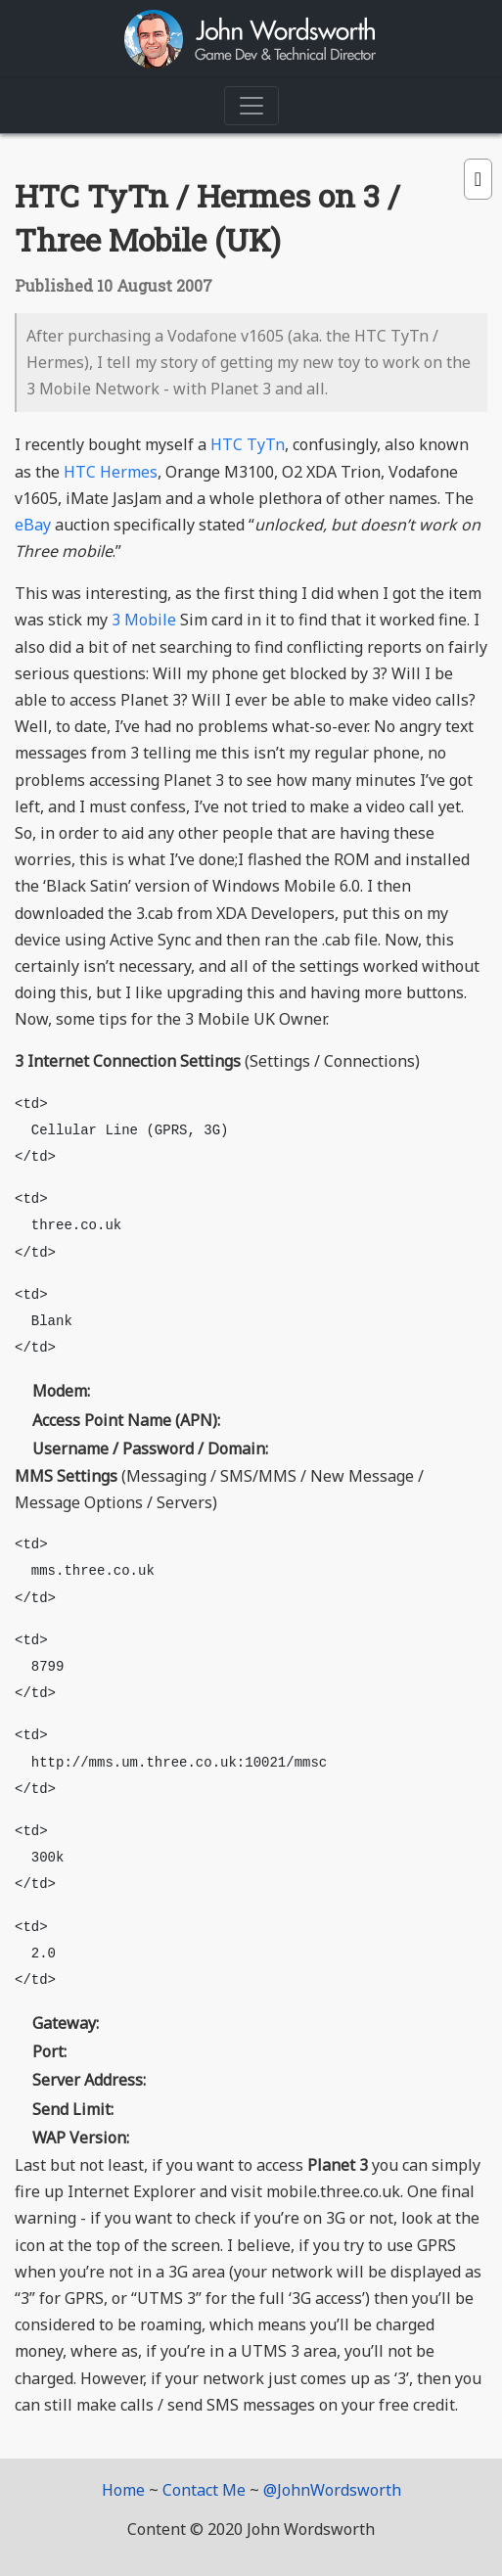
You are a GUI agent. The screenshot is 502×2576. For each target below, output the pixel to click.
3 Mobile (144, 619)
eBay (33, 524)
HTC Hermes (111, 472)
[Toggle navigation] (251, 105)
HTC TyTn (247, 444)
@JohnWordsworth (332, 2490)
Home (123, 2490)
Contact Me (204, 2490)
